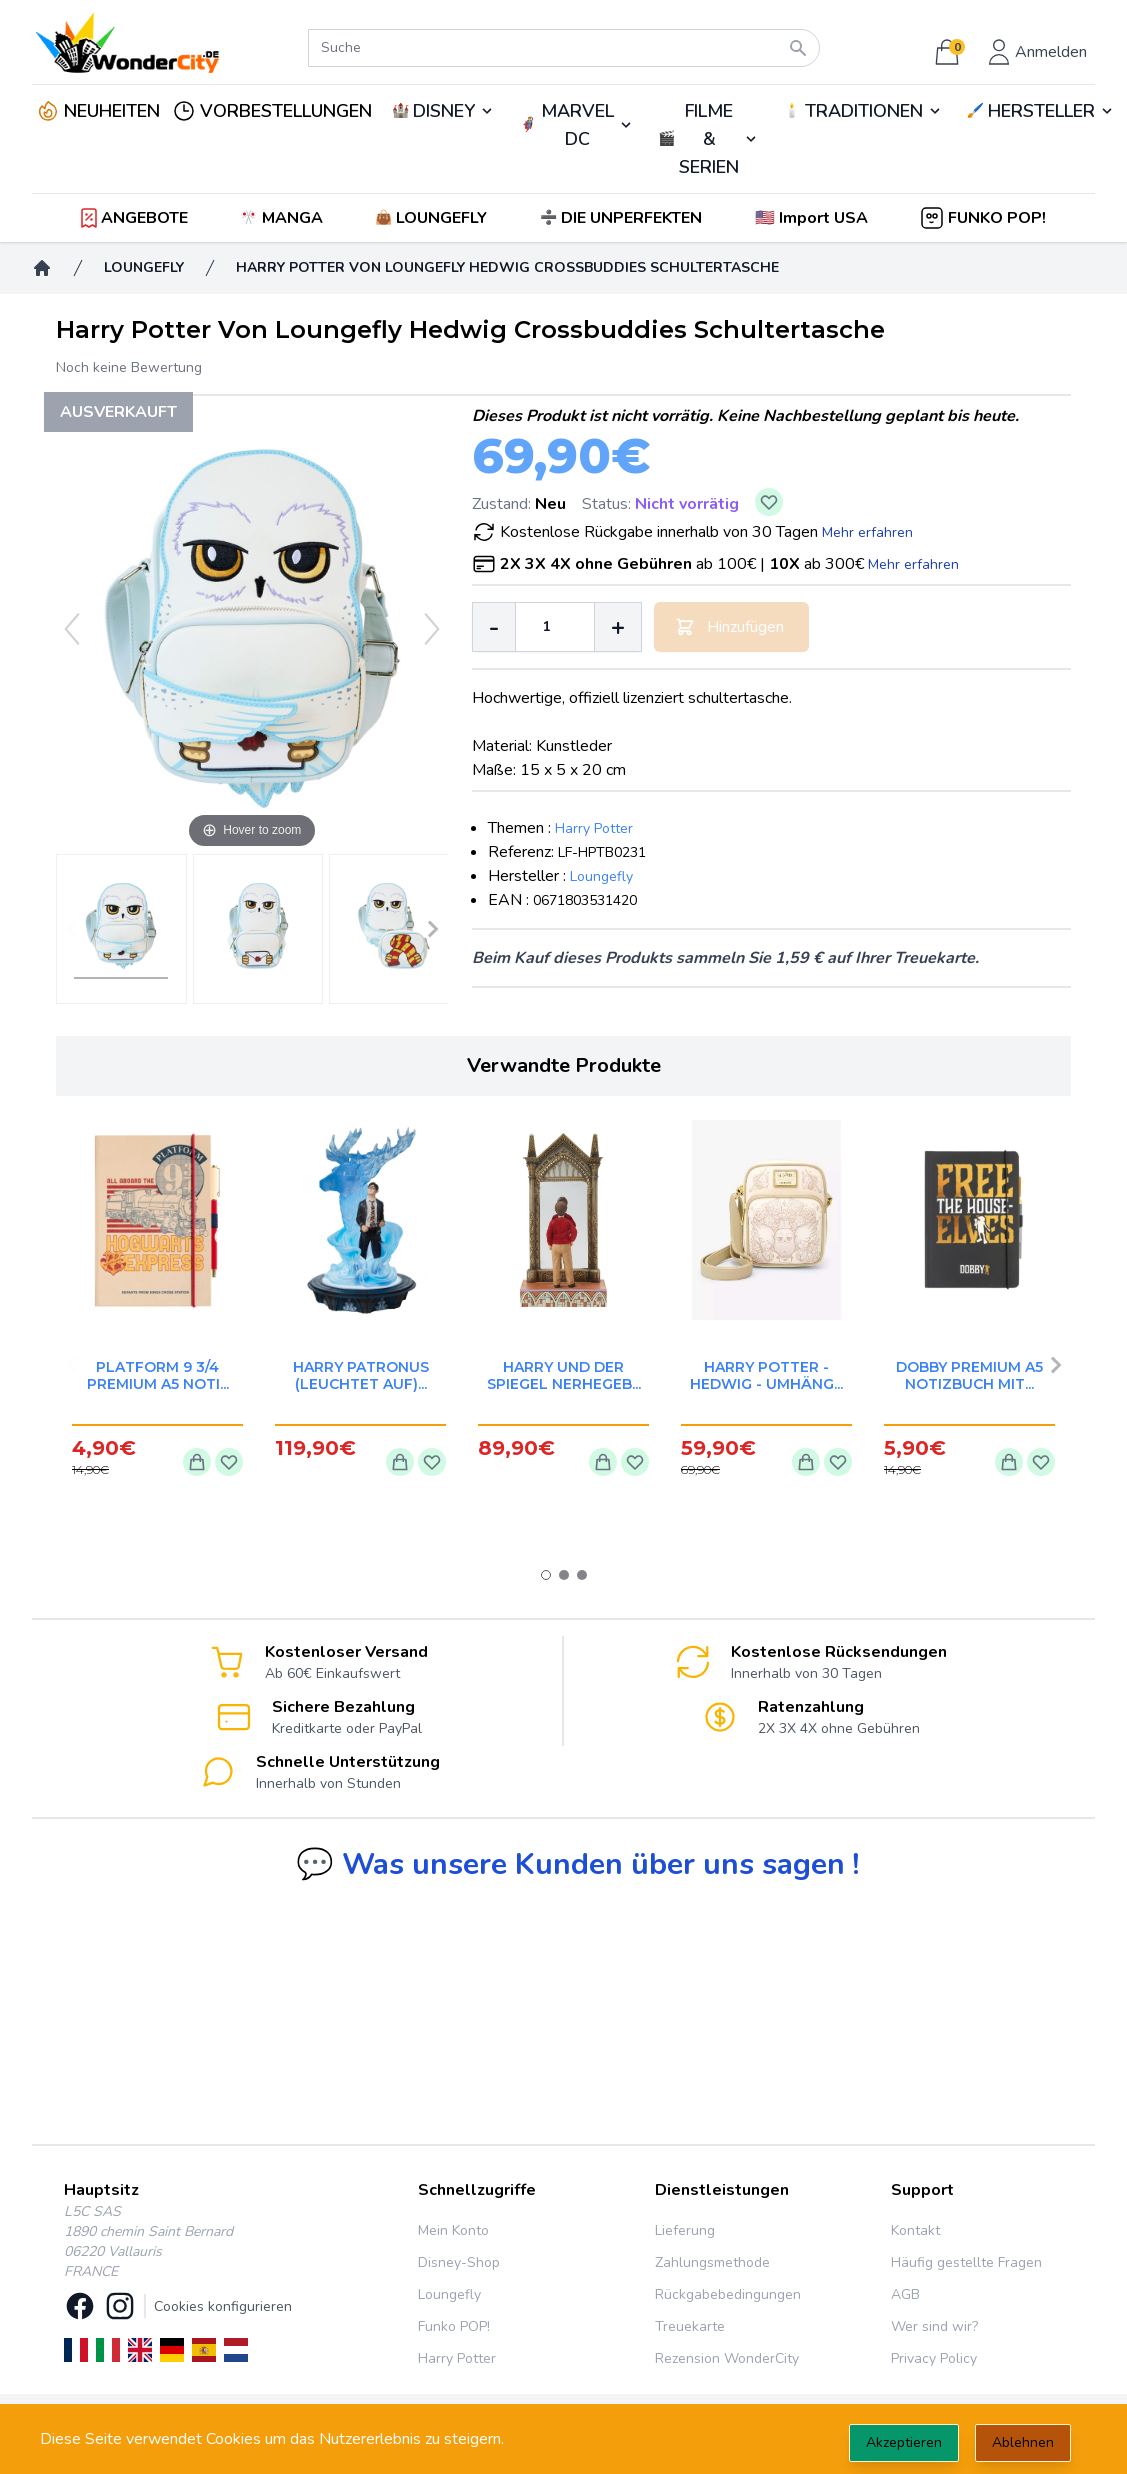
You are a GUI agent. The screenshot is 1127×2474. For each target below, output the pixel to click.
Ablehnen (1023, 2442)
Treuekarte (690, 2326)
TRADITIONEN (864, 111)
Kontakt (915, 2230)
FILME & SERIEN (709, 139)
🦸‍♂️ (576, 125)
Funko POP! (454, 2326)
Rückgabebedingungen (728, 2294)
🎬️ (708, 139)
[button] (813, 218)
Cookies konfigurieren (223, 2306)
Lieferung (685, 2230)
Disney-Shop (459, 2262)
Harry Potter (594, 828)
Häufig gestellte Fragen (966, 2262)
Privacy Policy (934, 2358)
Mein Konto (453, 2230)
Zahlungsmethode (712, 2262)
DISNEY (444, 111)
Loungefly (601, 876)
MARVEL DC (577, 125)
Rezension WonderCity (727, 2358)
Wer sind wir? (934, 2326)
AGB (905, 2294)
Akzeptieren (904, 2442)
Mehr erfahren (867, 532)
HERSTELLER (1041, 111)
